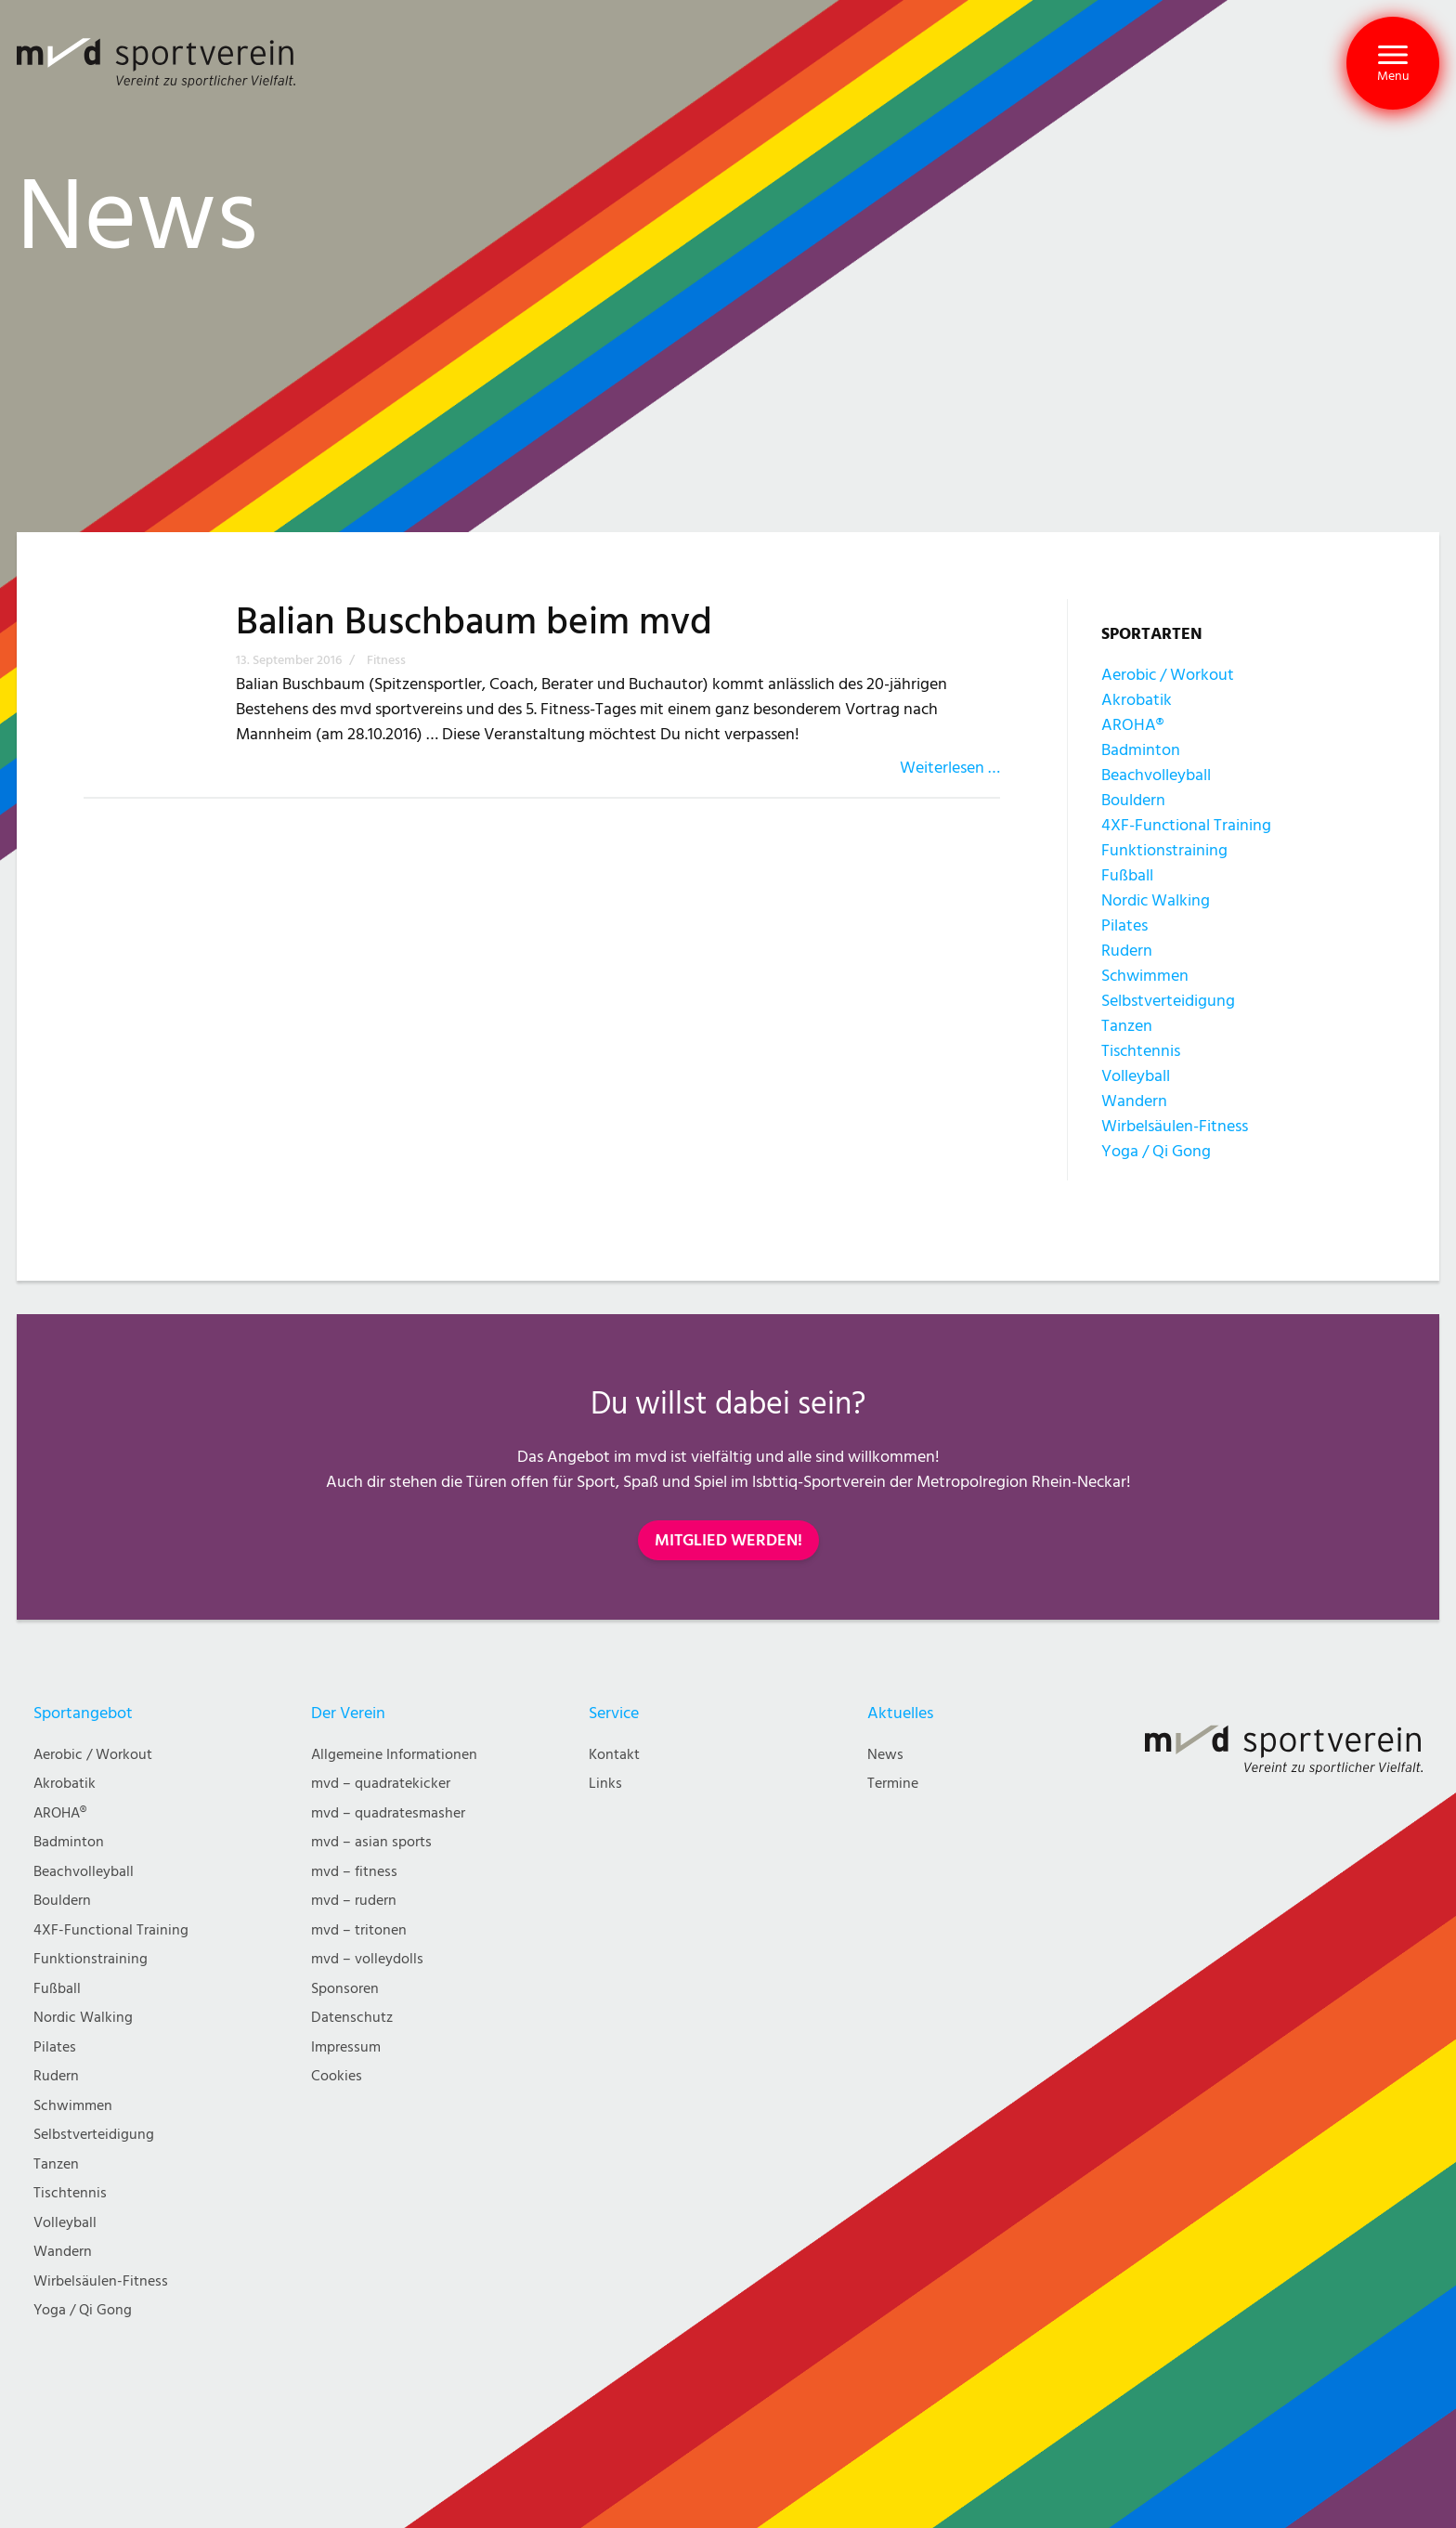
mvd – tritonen (359, 1930)
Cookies (336, 2076)
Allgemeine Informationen (394, 1755)
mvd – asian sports (371, 1842)
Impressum (346, 2047)
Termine (892, 1783)
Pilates (1124, 925)
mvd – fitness (354, 1872)
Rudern (1126, 950)
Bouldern (1133, 800)
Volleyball (1135, 1076)
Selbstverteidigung (1168, 1000)
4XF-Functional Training (1186, 825)
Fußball (1127, 875)
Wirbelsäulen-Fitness (1174, 1126)
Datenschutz (352, 2017)
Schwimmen (1145, 975)
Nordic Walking (1155, 900)
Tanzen (1126, 1025)
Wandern (1134, 1101)
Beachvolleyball (1156, 775)
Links (605, 1783)
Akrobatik (1136, 699)
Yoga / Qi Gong (1156, 1151)
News (885, 1755)
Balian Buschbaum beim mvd (474, 622)
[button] (1392, 63)
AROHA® (1132, 724)
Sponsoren (345, 1989)
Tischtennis (1140, 1050)
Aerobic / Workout (1167, 674)
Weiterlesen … (950, 767)
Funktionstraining (1164, 850)
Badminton (1140, 750)
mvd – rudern (353, 1900)
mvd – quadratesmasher (388, 1813)
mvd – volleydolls (367, 1959)
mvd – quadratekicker (380, 1783)
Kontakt (614, 1755)
